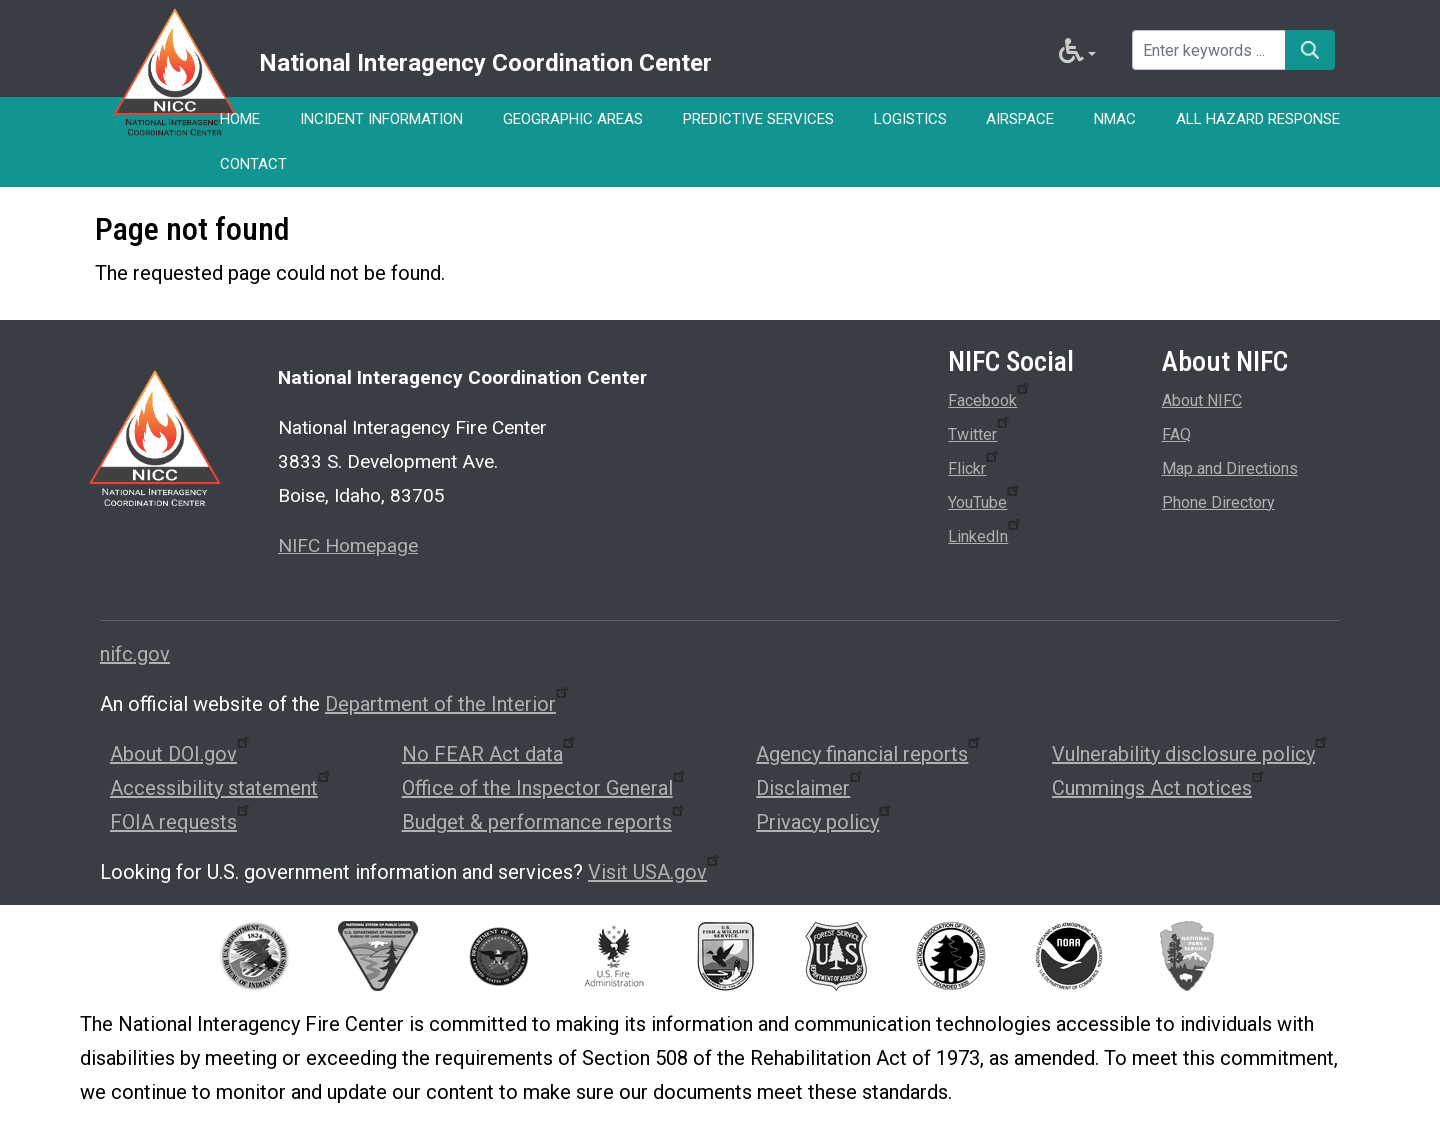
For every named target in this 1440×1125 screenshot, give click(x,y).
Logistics (910, 119)
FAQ (1176, 434)
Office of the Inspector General (545, 788)
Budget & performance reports (544, 822)
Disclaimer (810, 788)
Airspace (1021, 119)
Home (240, 119)
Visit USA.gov (655, 872)
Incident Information (381, 119)
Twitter (980, 431)
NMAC (1116, 119)
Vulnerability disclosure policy (1191, 754)
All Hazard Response (1259, 119)
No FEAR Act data (490, 754)
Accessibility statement (221, 788)
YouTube (985, 499)
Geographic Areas (573, 119)
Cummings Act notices (1159, 788)
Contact (253, 164)
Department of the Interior (448, 704)
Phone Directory (1218, 502)
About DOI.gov (181, 754)
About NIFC (1202, 400)
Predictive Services (758, 119)
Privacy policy (825, 822)
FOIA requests (181, 822)
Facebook (990, 397)
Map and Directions (1230, 468)
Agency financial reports (869, 754)
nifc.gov (135, 654)
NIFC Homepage (348, 545)
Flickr (974, 465)
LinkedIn (985, 533)
